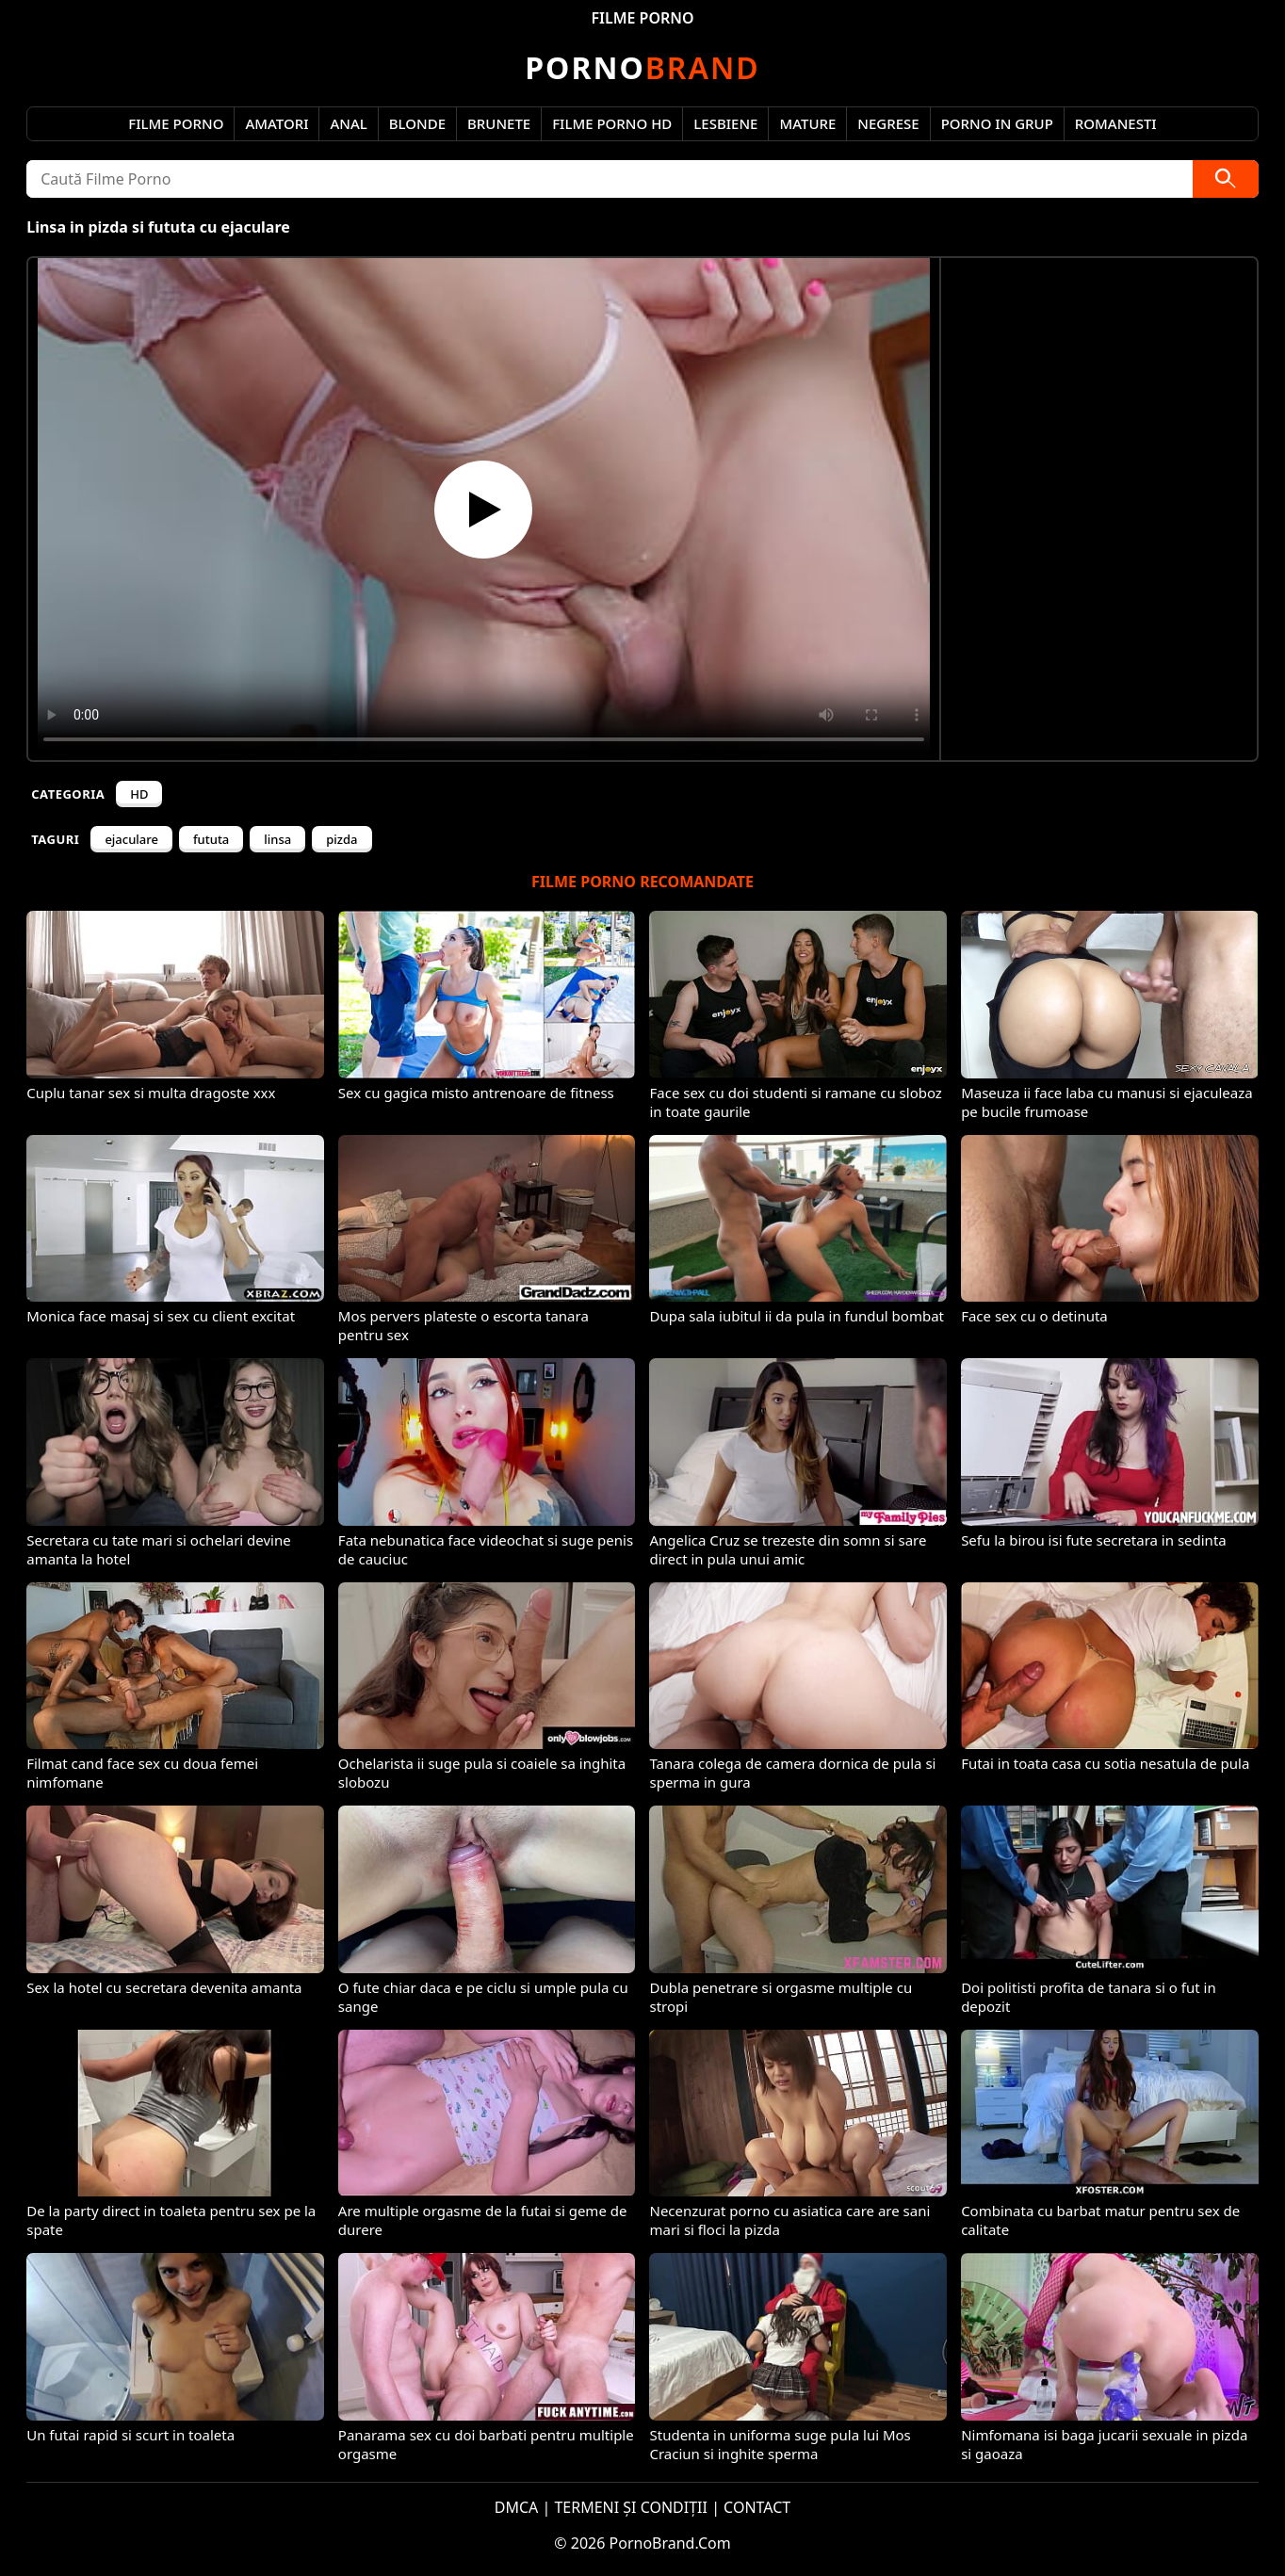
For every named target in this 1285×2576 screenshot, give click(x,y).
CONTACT (757, 2507)
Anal (348, 123)
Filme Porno (175, 123)
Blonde (417, 123)
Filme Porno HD (612, 123)
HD (139, 794)
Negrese (888, 123)
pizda (341, 839)
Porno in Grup (997, 123)
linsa (277, 839)
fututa (211, 839)
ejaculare (131, 839)
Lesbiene (725, 123)
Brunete (498, 123)
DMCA (517, 2507)
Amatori (276, 123)
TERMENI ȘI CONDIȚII (631, 2507)
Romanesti (1116, 123)
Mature (807, 123)
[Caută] (1226, 179)
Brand (642, 67)
